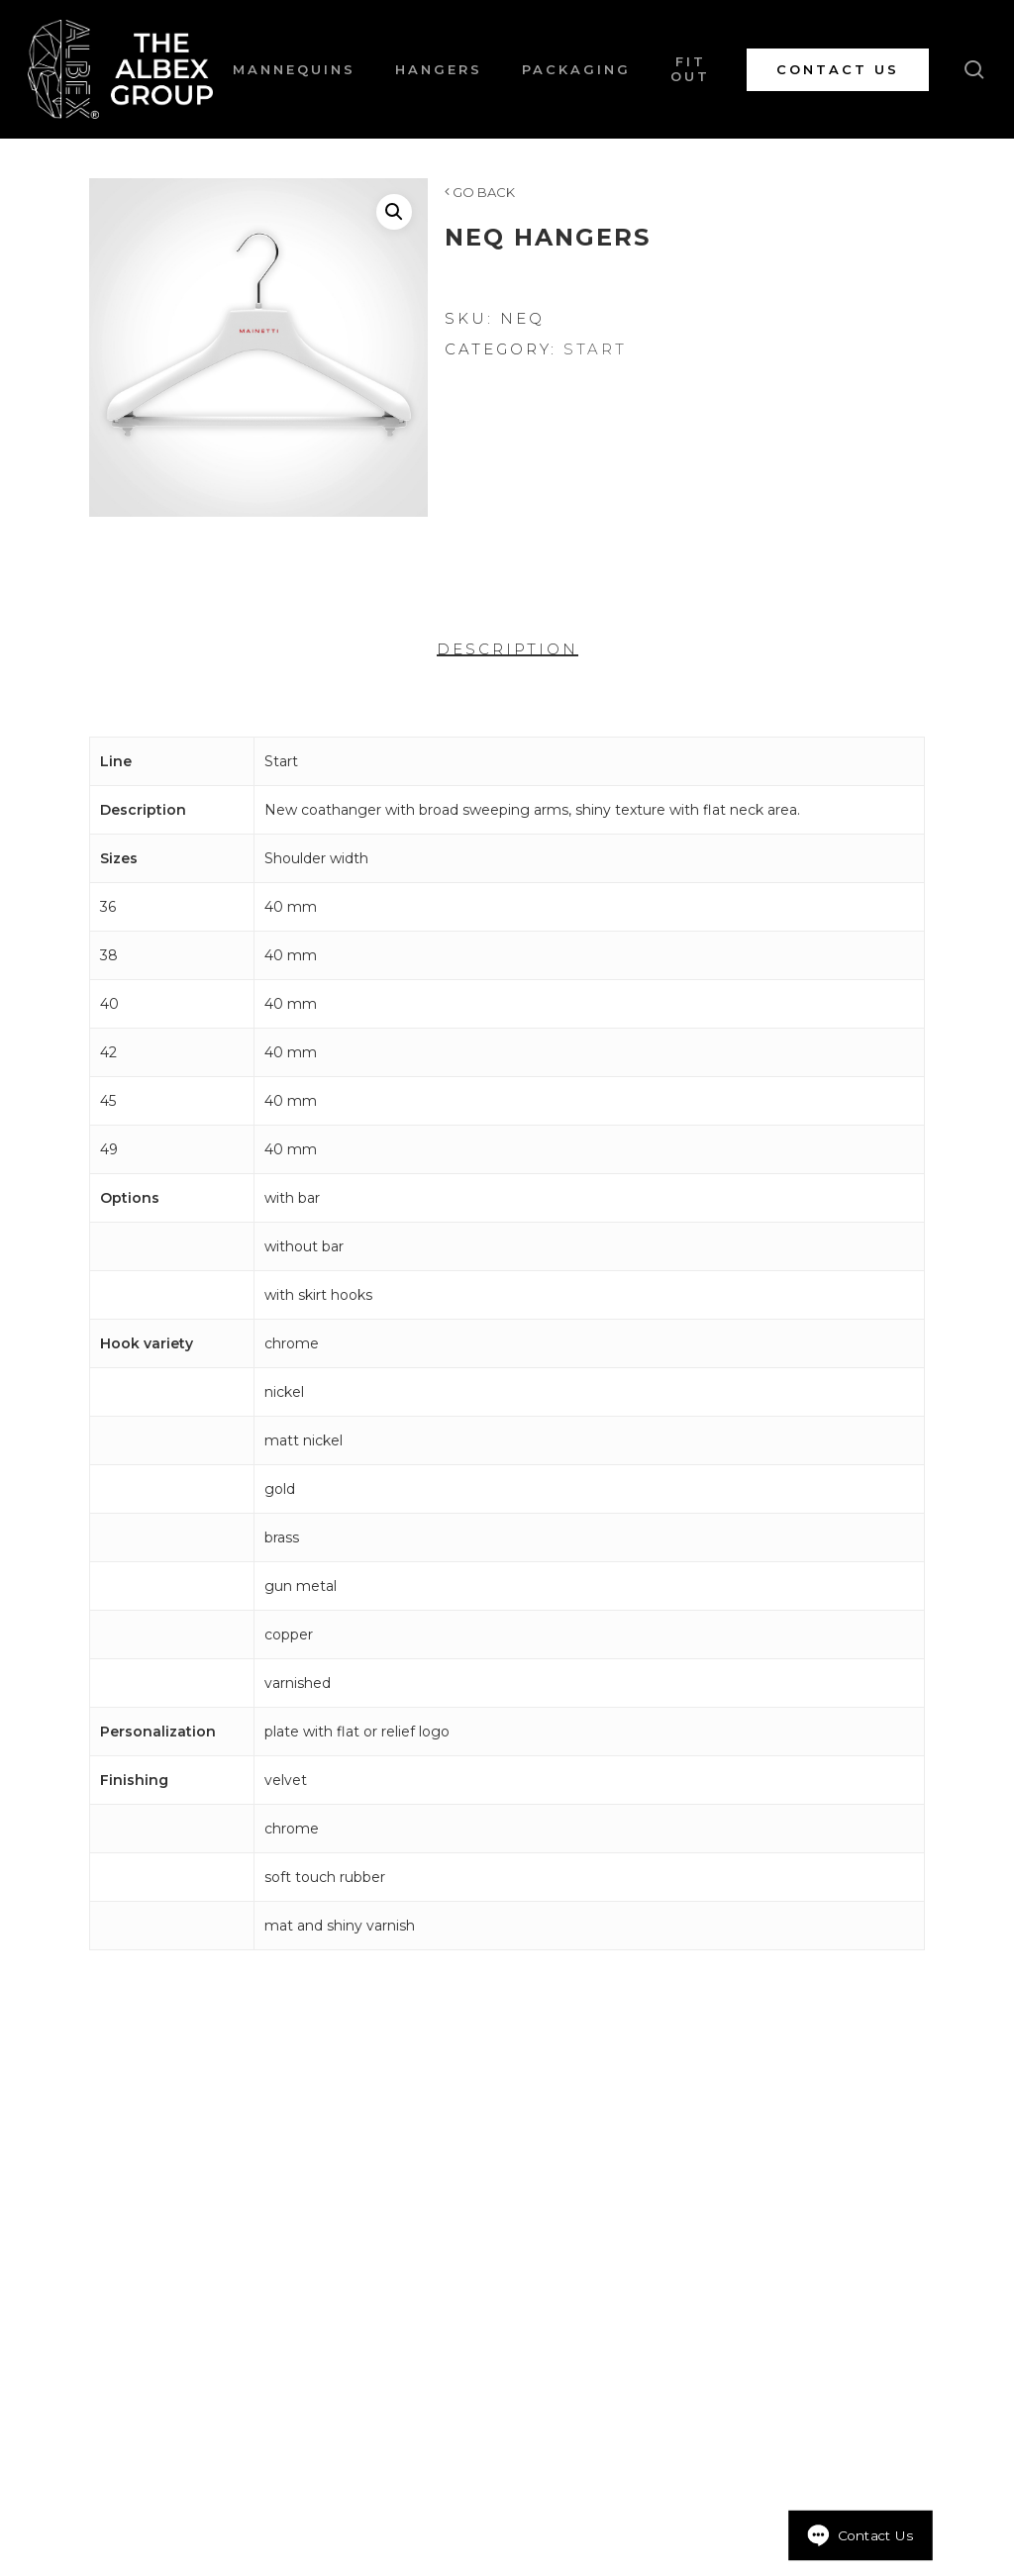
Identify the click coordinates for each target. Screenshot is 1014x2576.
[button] (394, 212)
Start (595, 349)
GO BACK (480, 192)
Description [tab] (507, 649)
